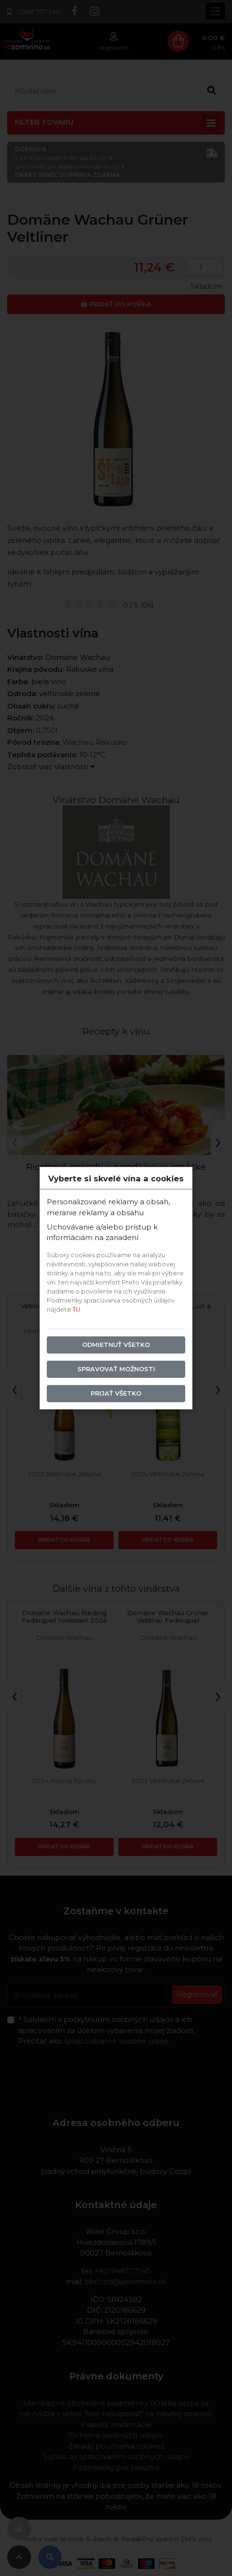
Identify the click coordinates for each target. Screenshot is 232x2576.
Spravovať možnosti (116, 1369)
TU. (77, 1309)
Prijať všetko (116, 1393)
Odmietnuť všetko (116, 1344)
